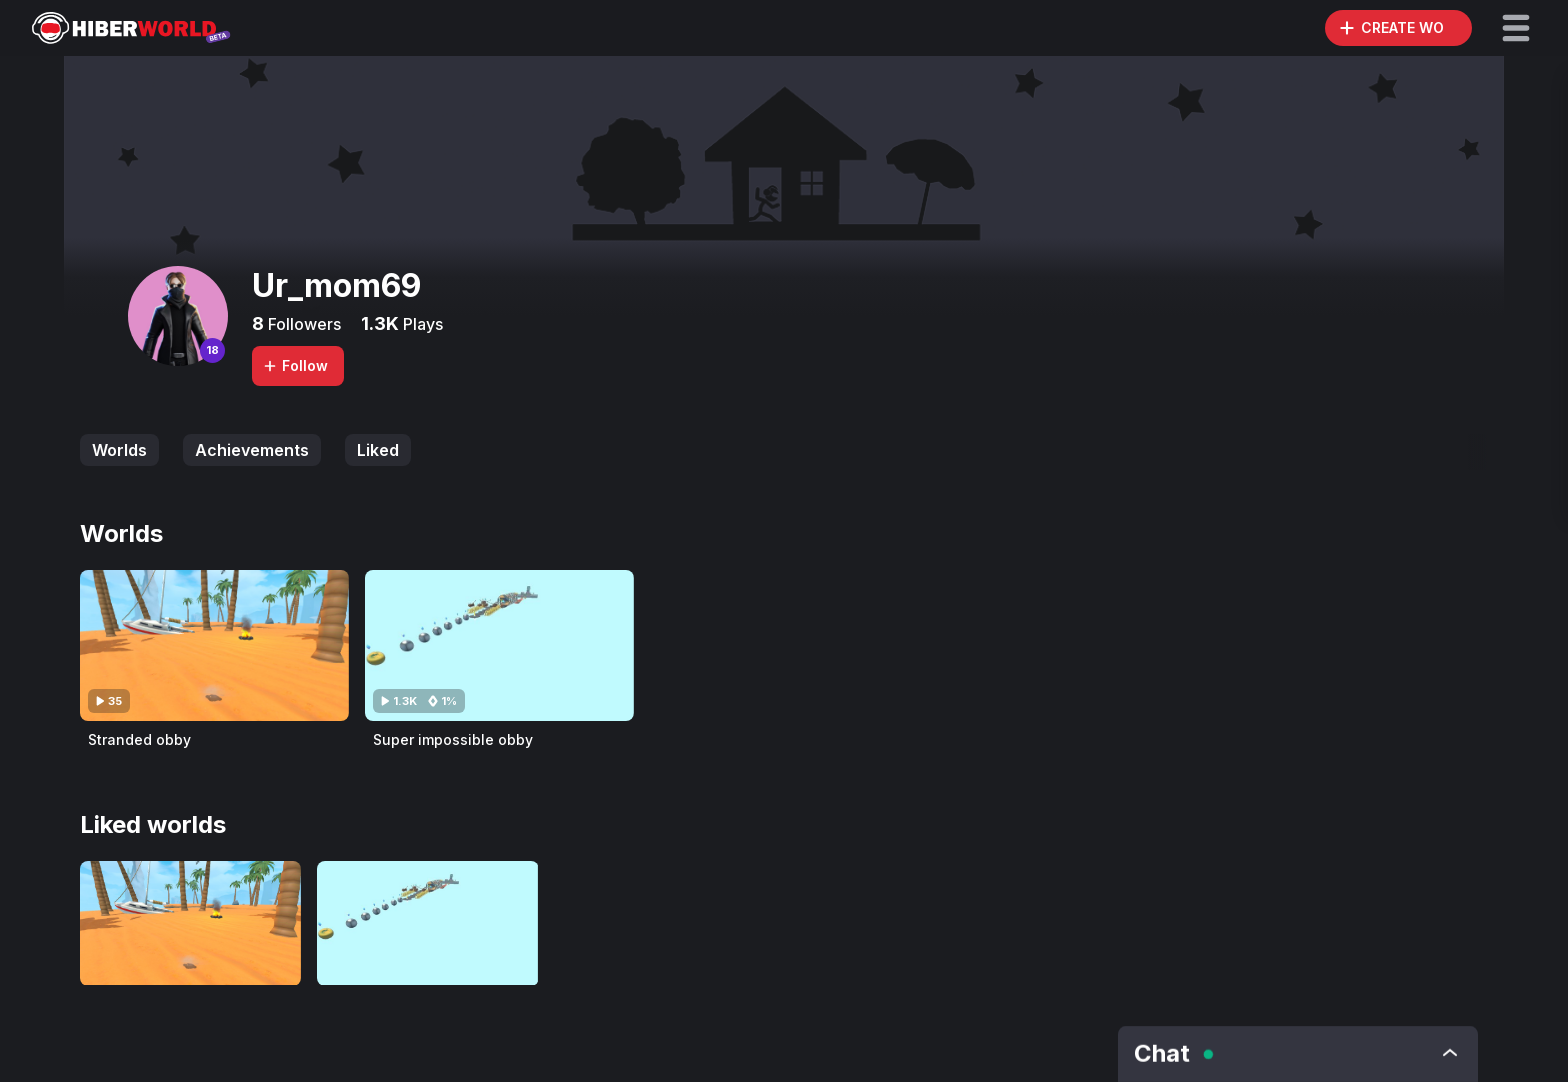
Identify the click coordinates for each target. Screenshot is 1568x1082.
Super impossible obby (453, 739)
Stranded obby (139, 739)
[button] (1516, 28)
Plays (421, 324)
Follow (295, 365)
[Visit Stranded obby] (214, 645)
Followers (302, 324)
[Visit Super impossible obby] (499, 645)
